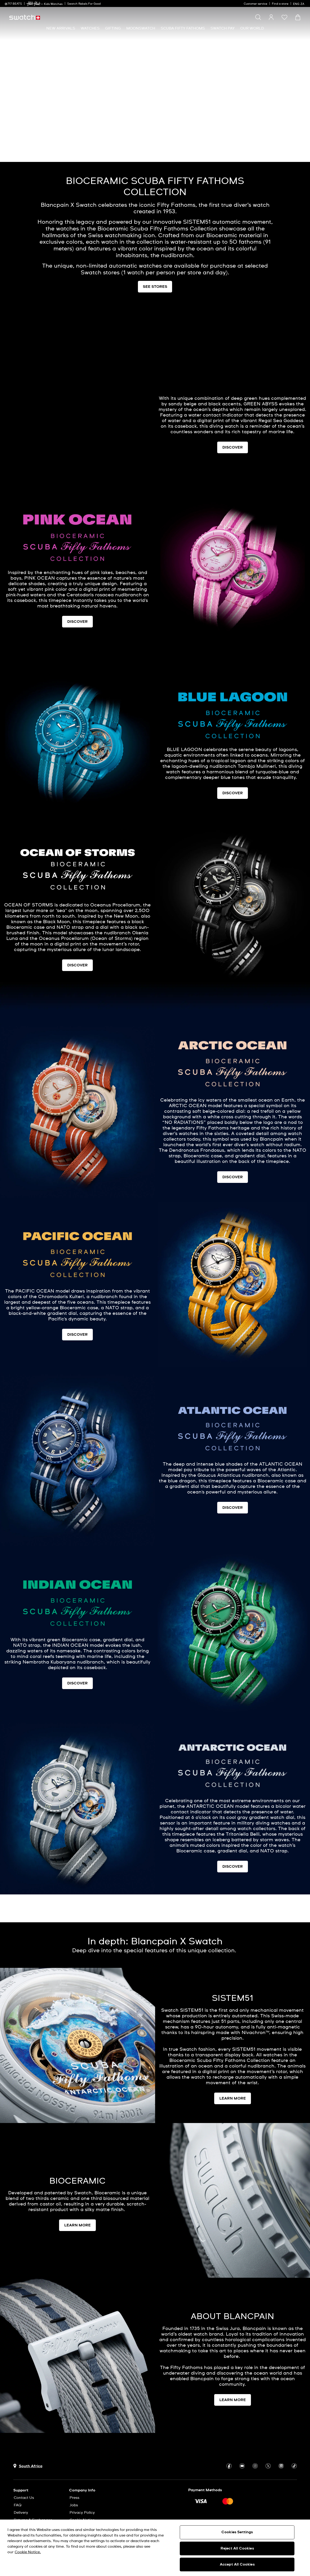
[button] (284, 17)
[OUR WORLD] (252, 28)
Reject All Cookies (237, 2548)
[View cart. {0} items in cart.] (298, 17)
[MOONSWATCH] (140, 28)
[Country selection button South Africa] (27, 2466)
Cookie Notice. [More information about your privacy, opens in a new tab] (28, 2552)
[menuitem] (60, 28)
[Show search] (258, 17)
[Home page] (24, 17)
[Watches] (90, 28)
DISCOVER (232, 447)
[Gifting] (113, 28)
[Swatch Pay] (222, 28)
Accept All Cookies (237, 2564)
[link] (33, 4)
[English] (299, 3)
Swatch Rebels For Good (84, 4)
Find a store (280, 4)
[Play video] (279, 147)
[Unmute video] (290, 147)
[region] (155, 2548)
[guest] (271, 17)
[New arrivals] (60, 28)
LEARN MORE (232, 2098)
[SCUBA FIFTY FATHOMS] (183, 28)
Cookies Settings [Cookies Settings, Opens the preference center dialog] (237, 2532)
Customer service (255, 4)
